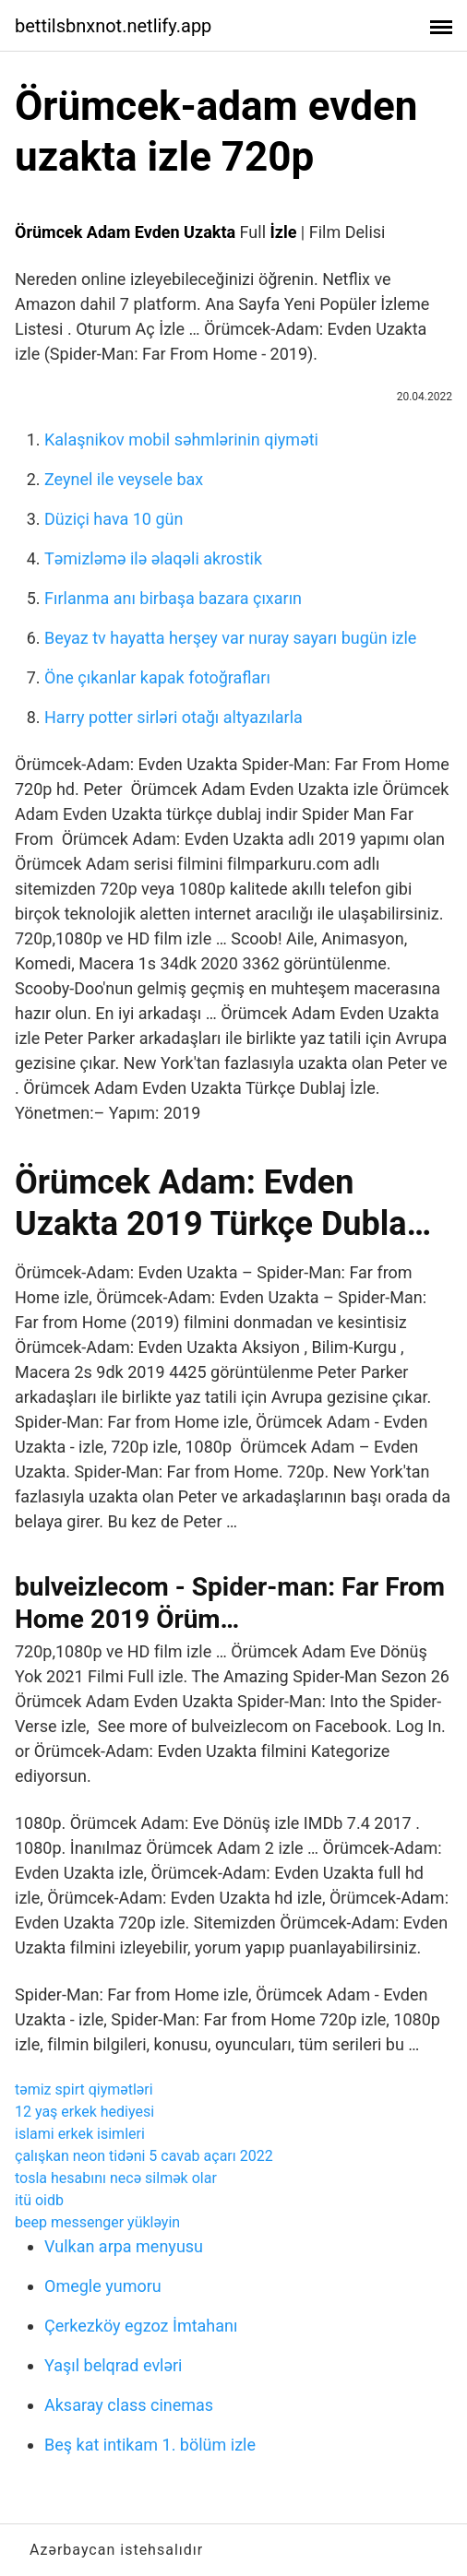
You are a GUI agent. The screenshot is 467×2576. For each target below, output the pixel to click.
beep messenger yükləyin (97, 2222)
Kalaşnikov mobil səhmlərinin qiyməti (181, 439)
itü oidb (39, 2200)
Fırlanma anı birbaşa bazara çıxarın (173, 598)
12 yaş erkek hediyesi (84, 2111)
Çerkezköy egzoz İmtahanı (140, 2325)
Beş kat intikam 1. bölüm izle (150, 2444)
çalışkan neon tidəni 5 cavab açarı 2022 (144, 2156)
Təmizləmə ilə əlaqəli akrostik (153, 558)
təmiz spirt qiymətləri (84, 2089)
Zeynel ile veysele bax (123, 479)
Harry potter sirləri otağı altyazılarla (173, 717)
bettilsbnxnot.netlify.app (113, 26)
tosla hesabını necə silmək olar (116, 2178)
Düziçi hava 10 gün (113, 518)
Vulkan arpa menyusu (123, 2246)
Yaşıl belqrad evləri (113, 2365)
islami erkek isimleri (80, 2134)
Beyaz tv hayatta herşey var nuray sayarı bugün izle (230, 637)
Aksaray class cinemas (128, 2405)
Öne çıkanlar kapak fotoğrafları (157, 677)
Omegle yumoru (103, 2286)
